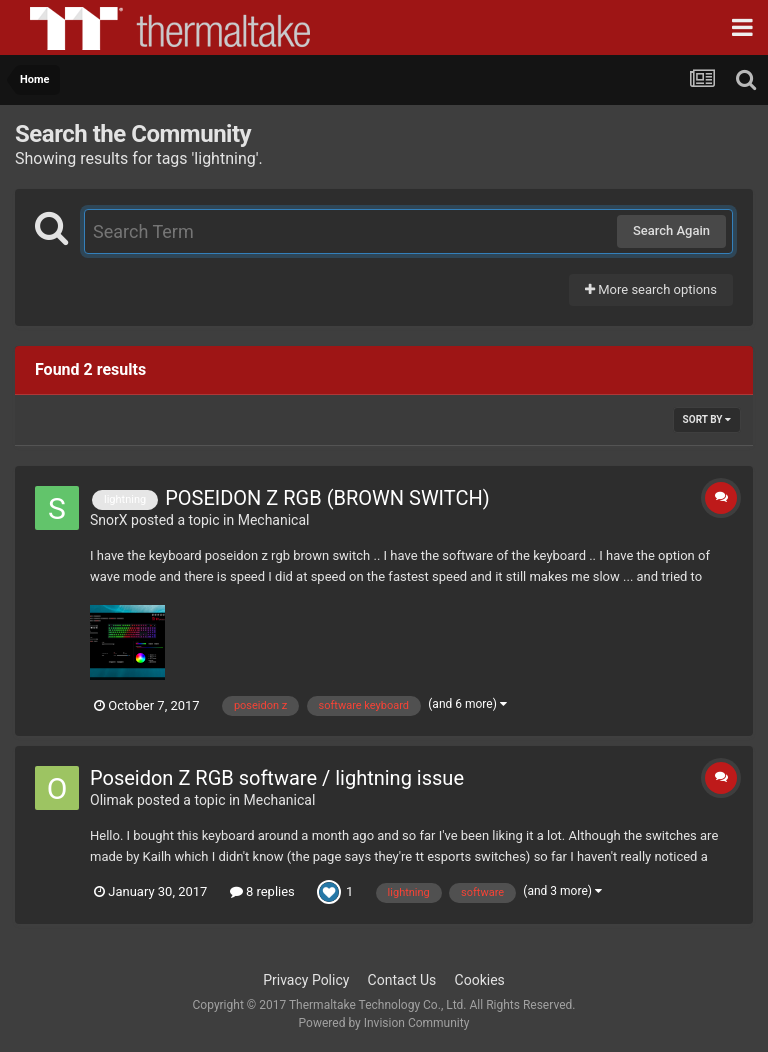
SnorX (109, 520)
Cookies (480, 980)
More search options (651, 289)
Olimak (111, 800)
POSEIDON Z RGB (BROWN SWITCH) (327, 498)
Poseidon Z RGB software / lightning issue (277, 778)
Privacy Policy (306, 980)
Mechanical (274, 520)
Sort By (707, 419)
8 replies (262, 891)
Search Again (671, 230)
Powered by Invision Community (384, 1023)
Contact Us (402, 980)
